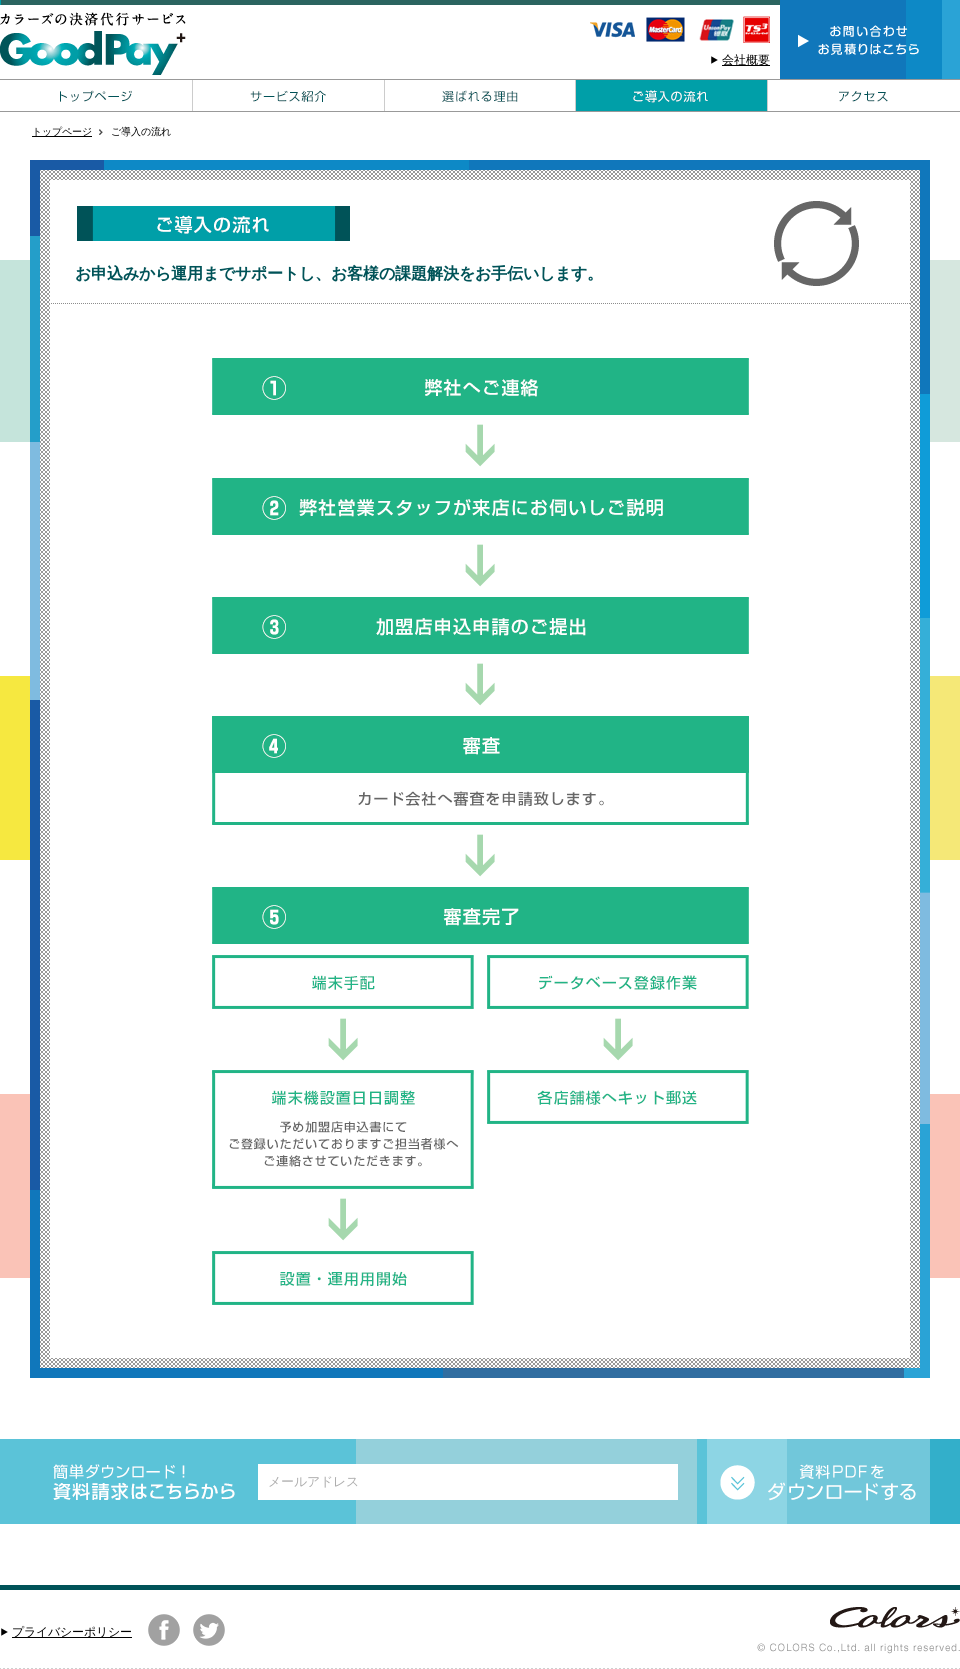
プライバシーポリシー (72, 1632)
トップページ (62, 131)
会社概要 (746, 60)
